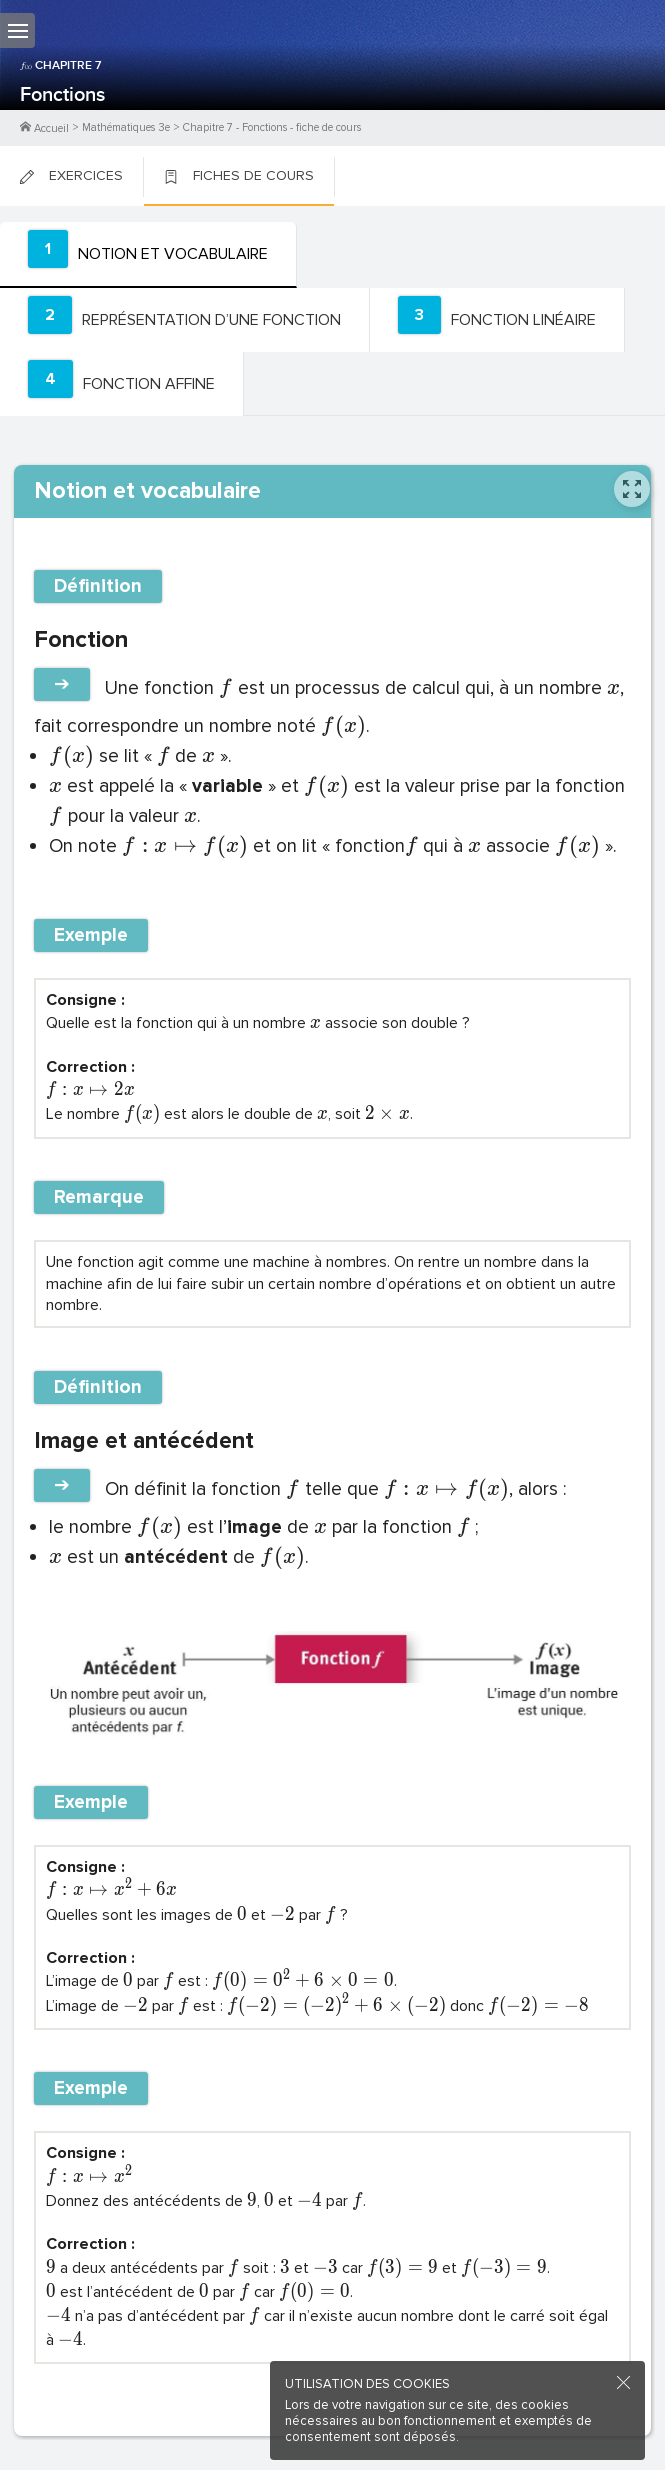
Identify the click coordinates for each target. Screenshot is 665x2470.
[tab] (148, 255)
